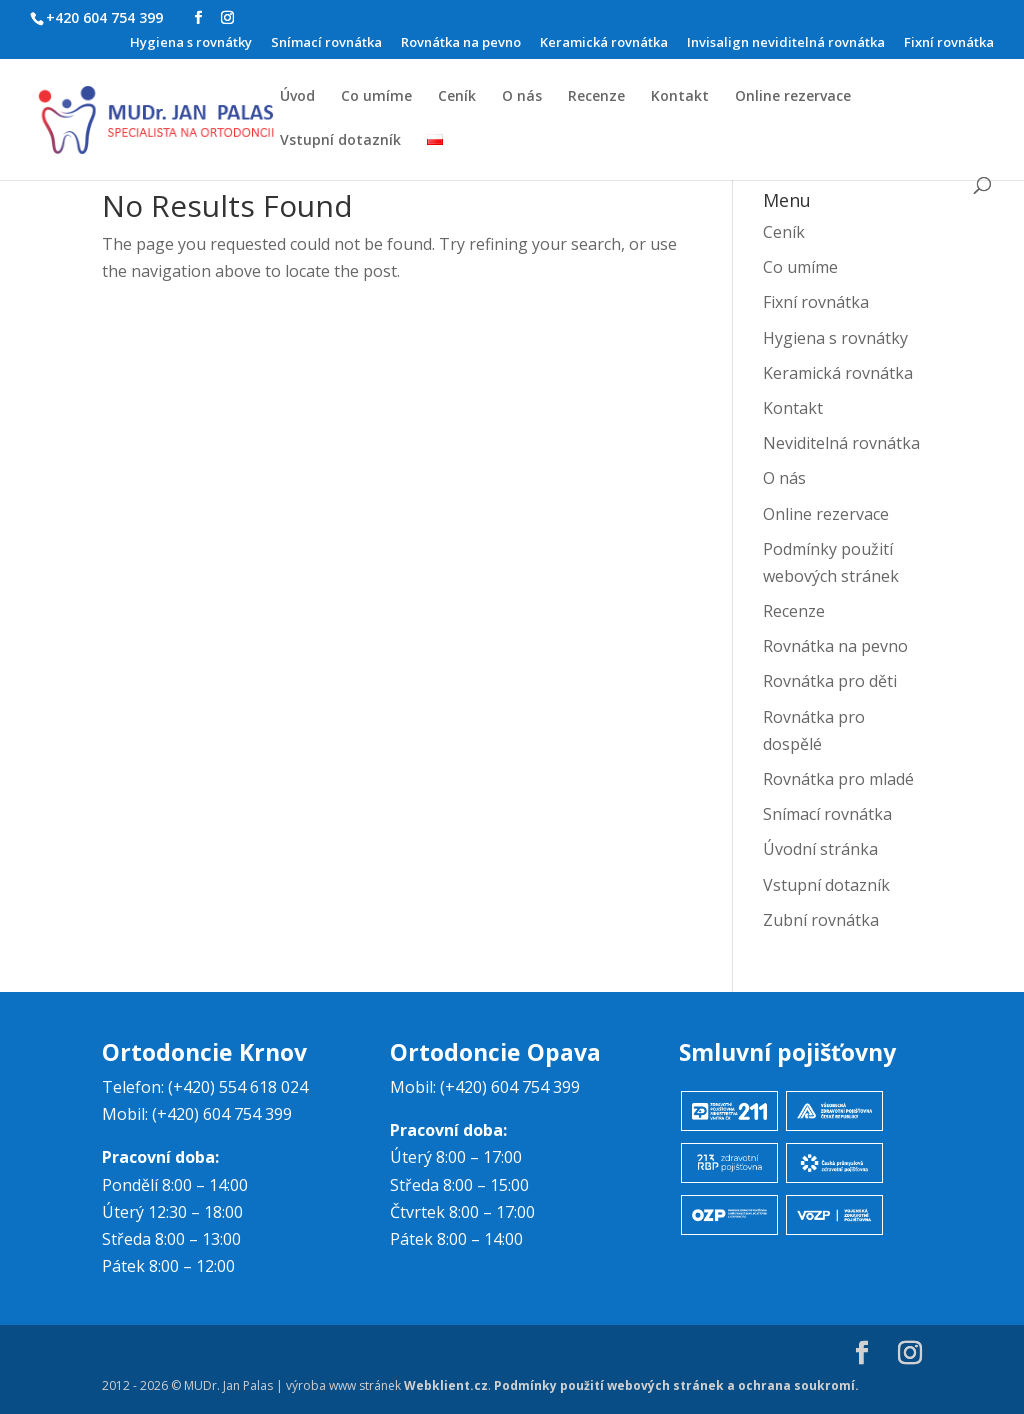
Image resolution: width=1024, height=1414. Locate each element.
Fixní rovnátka (949, 43)
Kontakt (680, 97)
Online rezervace (793, 97)
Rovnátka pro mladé (838, 779)
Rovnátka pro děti (830, 681)
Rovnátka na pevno (461, 43)
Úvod (297, 97)
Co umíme (376, 97)
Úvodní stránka (820, 849)
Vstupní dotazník (340, 141)
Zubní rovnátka (821, 920)
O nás (522, 97)
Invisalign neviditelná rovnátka (786, 43)
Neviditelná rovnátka (841, 443)
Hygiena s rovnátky (191, 43)
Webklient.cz (446, 1385)
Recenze (596, 97)
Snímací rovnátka (326, 43)
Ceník (457, 97)
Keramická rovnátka (604, 43)
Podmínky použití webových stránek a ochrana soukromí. (676, 1385)
